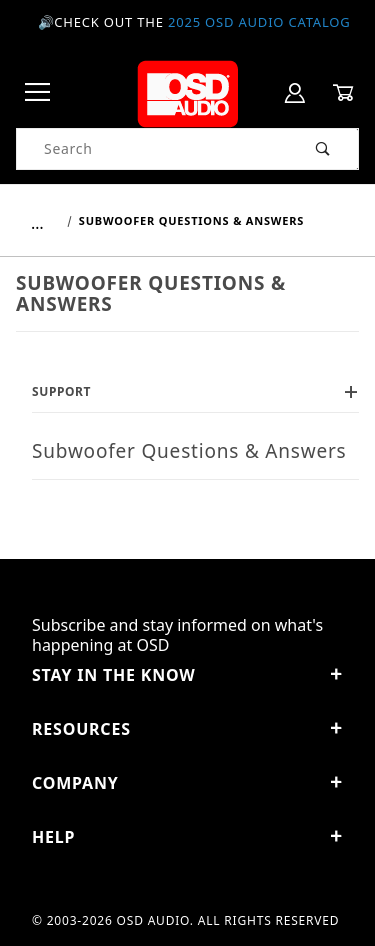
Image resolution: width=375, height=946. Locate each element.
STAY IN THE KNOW (187, 675)
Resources (187, 729)
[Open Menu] (38, 93)
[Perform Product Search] (323, 149)
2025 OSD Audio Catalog (259, 22)
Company (187, 783)
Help (187, 837)
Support (195, 391)
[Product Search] (153, 149)
